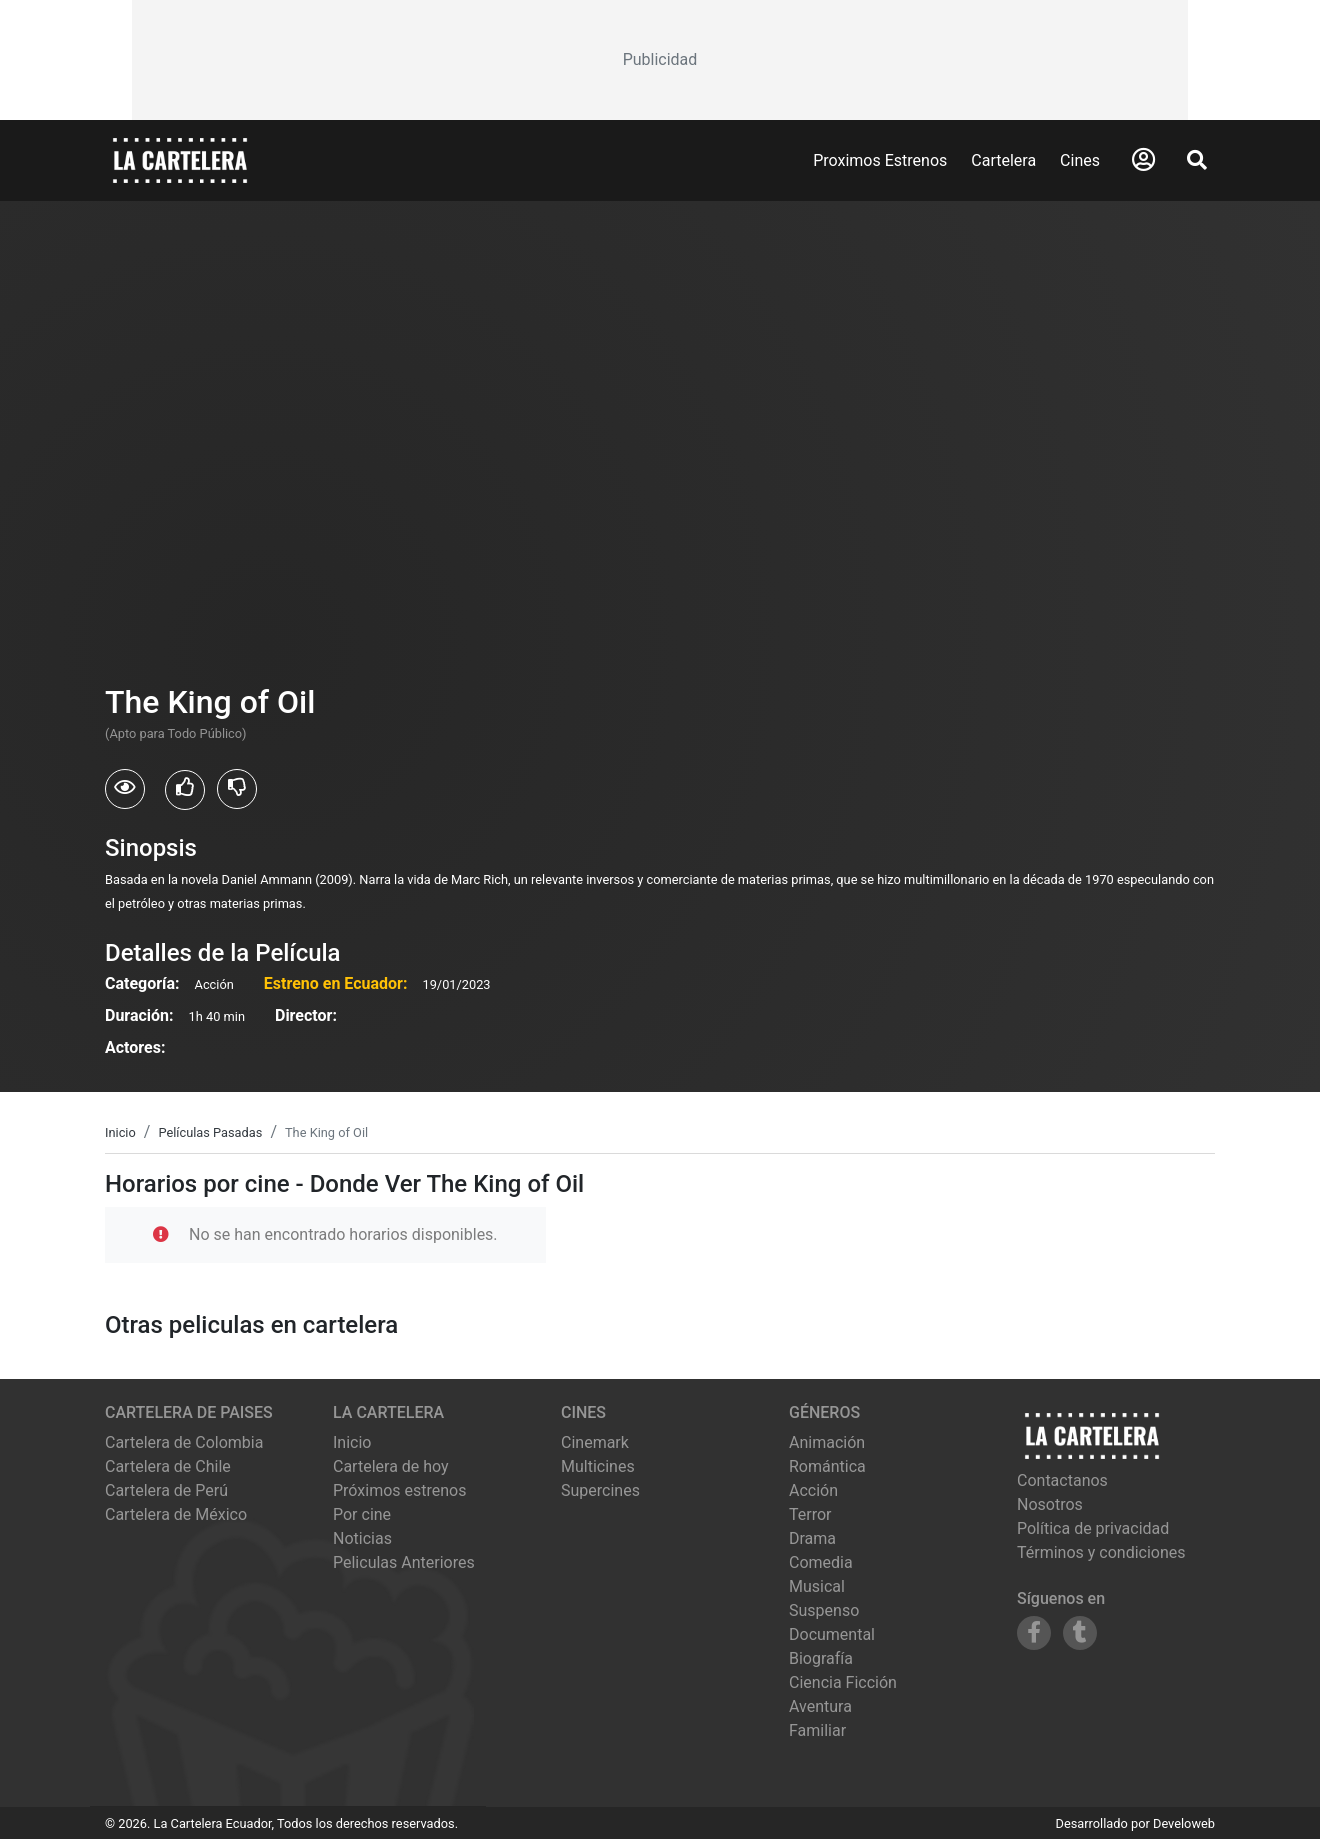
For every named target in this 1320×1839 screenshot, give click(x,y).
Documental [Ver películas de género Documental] (832, 1634)
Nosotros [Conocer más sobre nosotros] (1050, 1504)
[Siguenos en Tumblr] (1080, 1633)
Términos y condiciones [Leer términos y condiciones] (1101, 1552)
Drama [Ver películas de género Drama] (812, 1538)
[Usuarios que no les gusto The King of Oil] (237, 789)
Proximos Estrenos (880, 160)
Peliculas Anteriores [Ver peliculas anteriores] (404, 1562)
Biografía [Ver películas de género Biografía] (821, 1658)
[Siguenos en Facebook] (1034, 1633)
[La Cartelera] (180, 159)
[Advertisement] (660, 60)
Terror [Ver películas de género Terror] (810, 1514)
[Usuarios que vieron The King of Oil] (125, 789)
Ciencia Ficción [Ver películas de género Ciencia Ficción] (843, 1682)
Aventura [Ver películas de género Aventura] (820, 1706)
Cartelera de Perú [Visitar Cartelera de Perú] (166, 1490)
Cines (1080, 160)
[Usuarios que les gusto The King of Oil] (185, 790)
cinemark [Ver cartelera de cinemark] (595, 1442)
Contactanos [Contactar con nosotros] (1062, 1480)
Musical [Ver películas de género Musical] (817, 1586)
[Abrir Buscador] (1197, 160)
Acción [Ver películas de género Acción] (813, 1490)
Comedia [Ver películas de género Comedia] (821, 1562)
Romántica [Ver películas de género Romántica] (827, 1466)
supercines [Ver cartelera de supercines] (600, 1490)
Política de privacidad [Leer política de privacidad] (1093, 1528)
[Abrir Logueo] (1143, 160)
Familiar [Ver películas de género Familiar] (817, 1730)
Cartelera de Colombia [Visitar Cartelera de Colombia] (184, 1442)
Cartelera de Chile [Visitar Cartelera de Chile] (168, 1466)
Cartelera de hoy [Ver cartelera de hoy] (391, 1466)
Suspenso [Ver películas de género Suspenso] (824, 1610)
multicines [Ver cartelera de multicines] (598, 1466)
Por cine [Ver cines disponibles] (362, 1514)
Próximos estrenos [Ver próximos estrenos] (399, 1490)
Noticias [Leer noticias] (362, 1538)
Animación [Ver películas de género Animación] (827, 1442)
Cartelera (1003, 160)
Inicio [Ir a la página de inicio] (352, 1442)
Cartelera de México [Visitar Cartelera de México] (176, 1514)
